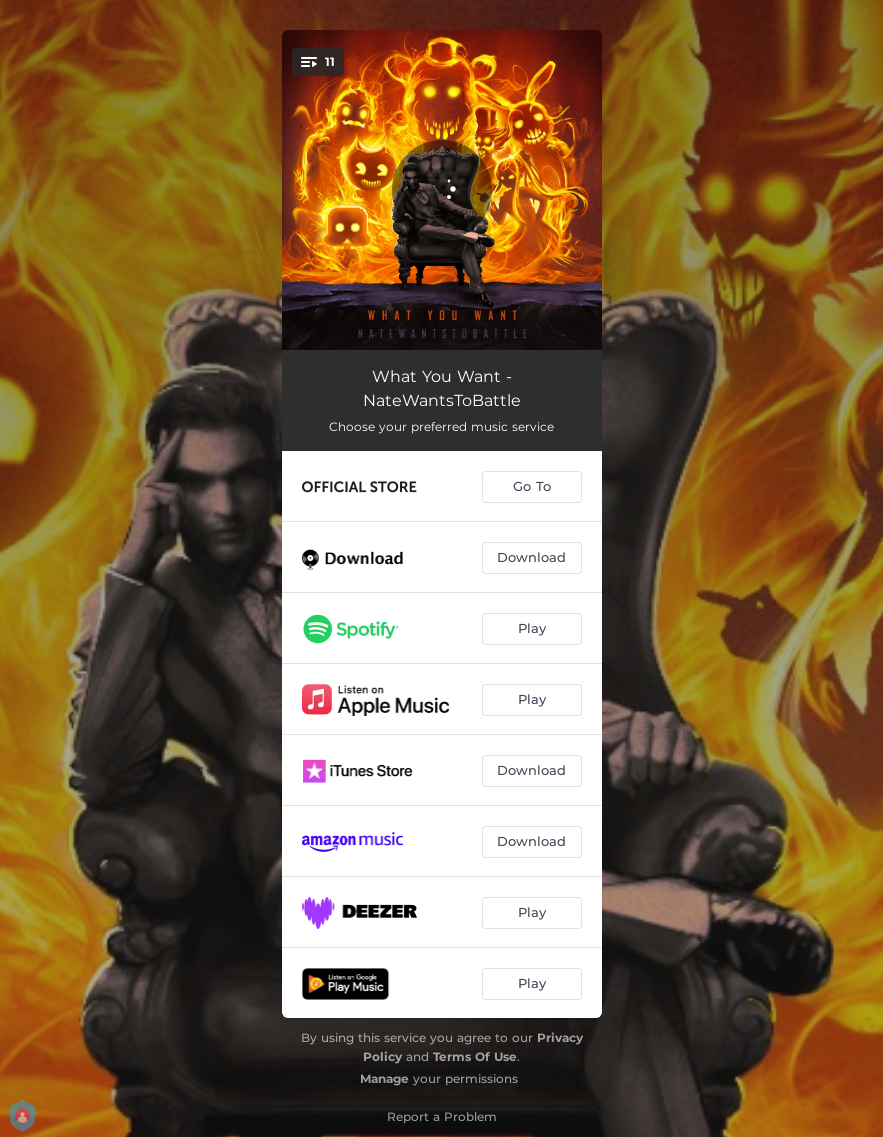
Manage (384, 1078)
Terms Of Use (475, 1056)
